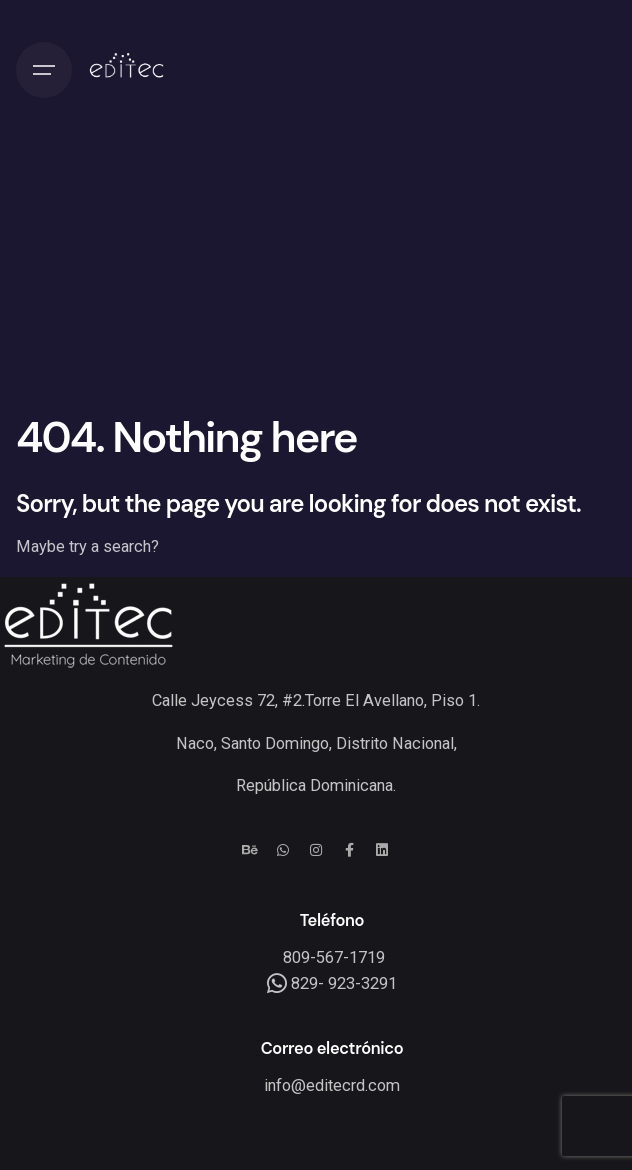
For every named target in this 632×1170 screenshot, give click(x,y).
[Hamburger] (44, 70)
